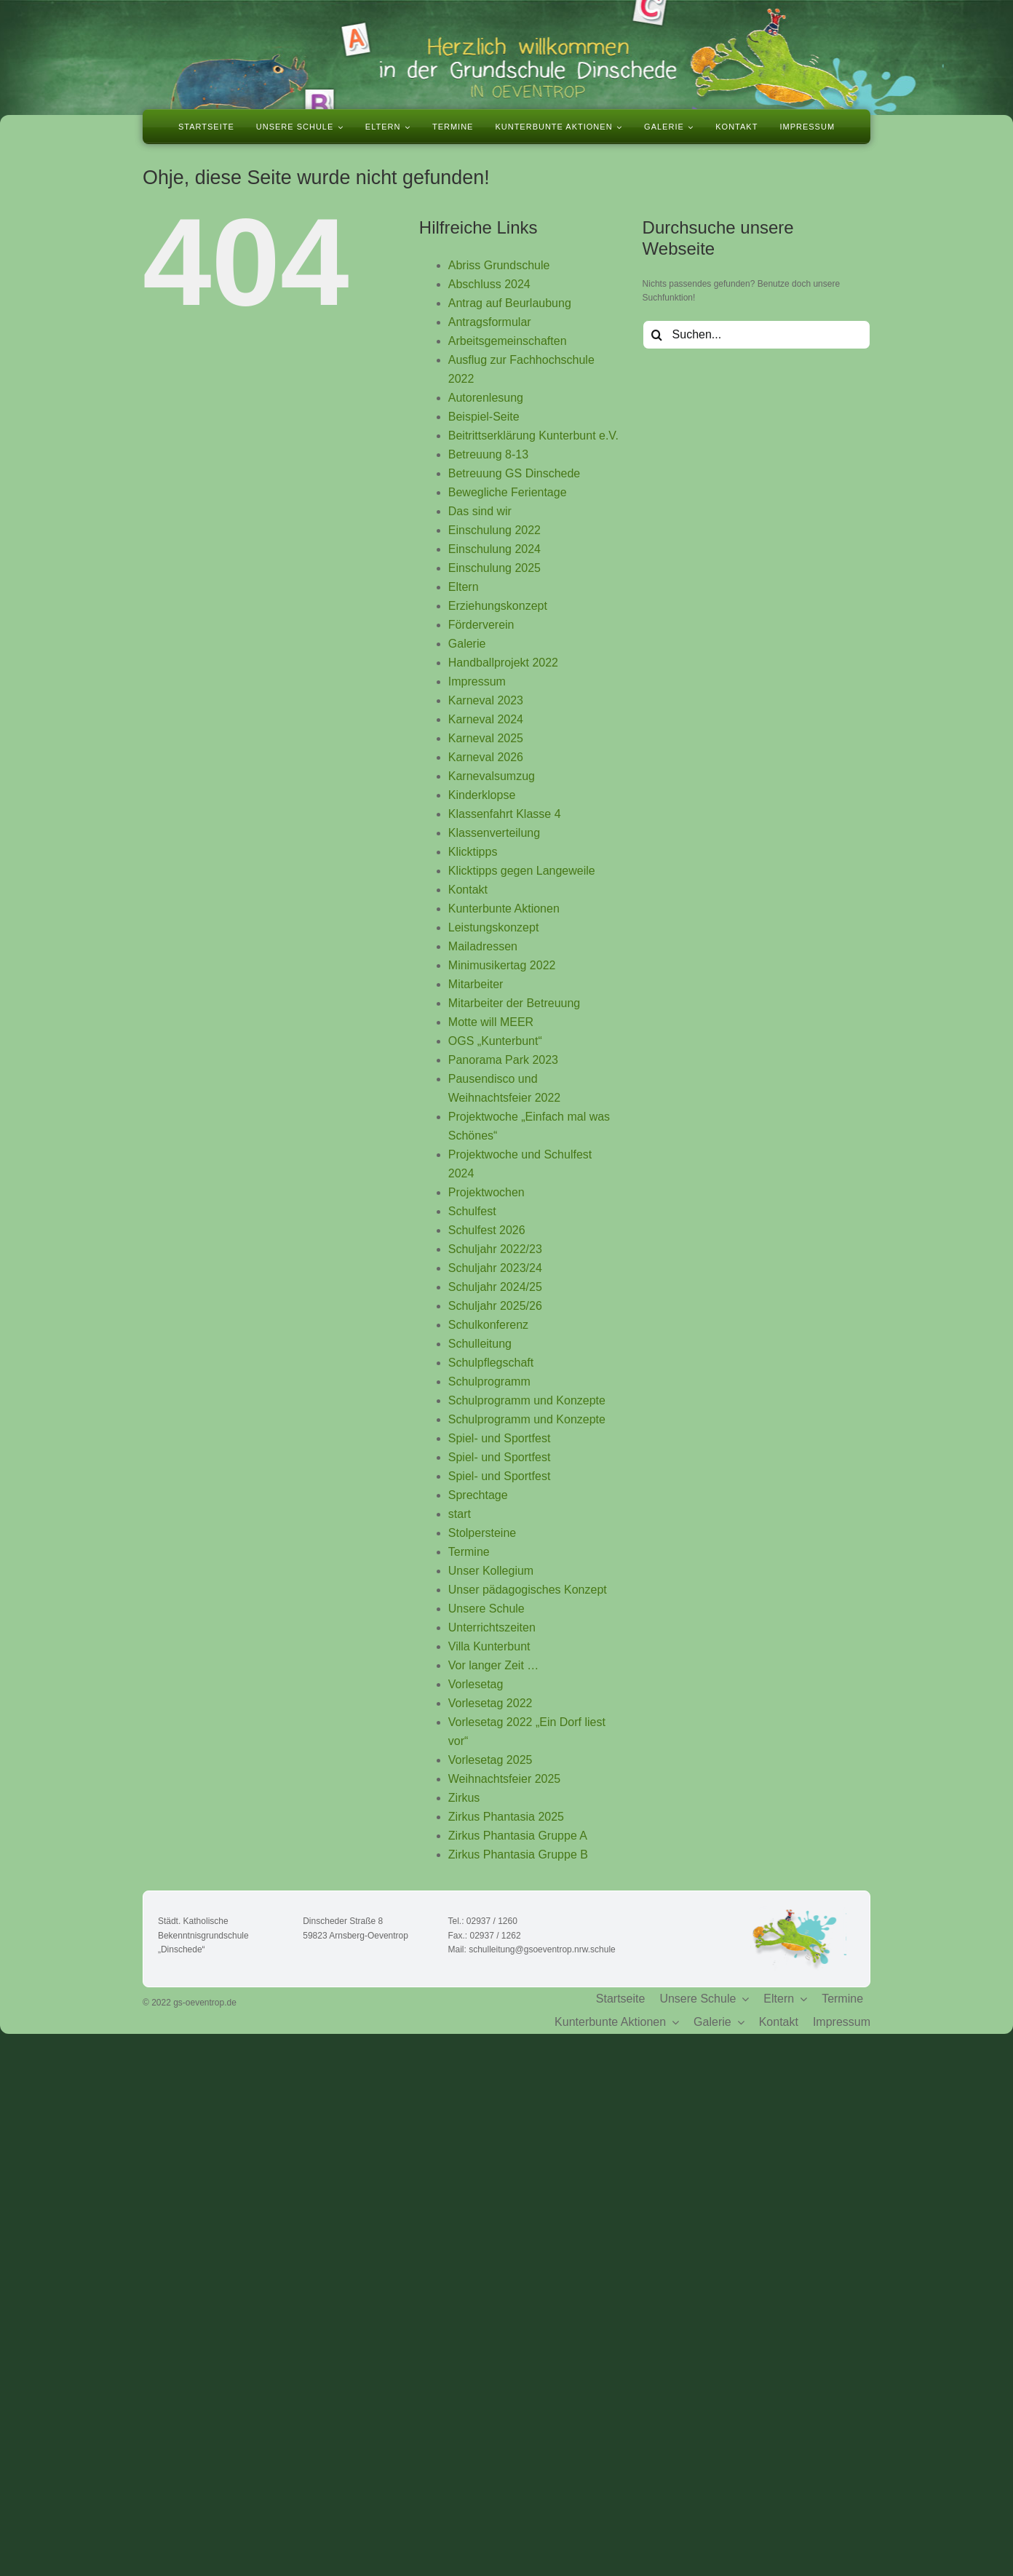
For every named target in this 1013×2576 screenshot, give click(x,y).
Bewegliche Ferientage (507, 492)
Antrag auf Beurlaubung (509, 303)
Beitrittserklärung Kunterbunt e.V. (533, 435)
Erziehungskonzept (497, 606)
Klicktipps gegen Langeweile (521, 870)
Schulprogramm (489, 1381)
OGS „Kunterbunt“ (495, 1041)
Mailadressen (482, 946)
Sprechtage (478, 1495)
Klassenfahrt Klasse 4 (504, 814)
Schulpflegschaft (490, 1362)
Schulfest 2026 (486, 1230)
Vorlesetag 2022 (490, 1703)
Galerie (467, 643)
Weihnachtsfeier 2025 (504, 1779)
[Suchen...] (756, 334)
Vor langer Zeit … (493, 1665)
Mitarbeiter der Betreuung (514, 1003)
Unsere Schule (486, 1608)
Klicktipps (473, 852)
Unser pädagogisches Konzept (527, 1589)
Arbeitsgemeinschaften (507, 341)
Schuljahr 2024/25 (495, 1287)
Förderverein (481, 625)
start (459, 1514)
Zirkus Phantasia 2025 (506, 1816)
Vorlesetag (476, 1684)
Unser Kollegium (490, 1571)
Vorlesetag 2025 (490, 1760)
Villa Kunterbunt (489, 1646)
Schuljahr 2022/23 (495, 1249)
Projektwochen (486, 1192)
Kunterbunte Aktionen (504, 908)
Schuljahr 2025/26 (495, 1306)
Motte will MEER (490, 1022)
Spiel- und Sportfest (499, 1438)
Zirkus (464, 1798)
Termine (469, 1552)
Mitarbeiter (476, 984)
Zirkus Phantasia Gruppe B (518, 1854)
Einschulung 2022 (494, 530)
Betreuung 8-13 (488, 454)
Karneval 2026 (485, 757)
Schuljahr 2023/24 (495, 1268)
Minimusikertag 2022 (502, 965)
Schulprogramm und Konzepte (526, 1400)
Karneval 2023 (485, 700)
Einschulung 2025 (494, 568)
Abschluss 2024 (489, 284)
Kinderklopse (482, 795)
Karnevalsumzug (491, 776)
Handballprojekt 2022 (503, 662)
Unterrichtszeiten (492, 1627)
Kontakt (468, 889)
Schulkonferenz (488, 1325)
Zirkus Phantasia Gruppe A (517, 1835)
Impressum (477, 681)
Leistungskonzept (493, 927)
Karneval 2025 (485, 738)
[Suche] (657, 334)
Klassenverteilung (494, 833)
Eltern (463, 587)
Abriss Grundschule (499, 265)
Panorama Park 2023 (503, 1060)
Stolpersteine (482, 1533)
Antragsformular (489, 322)
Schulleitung (480, 1343)
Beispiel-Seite (484, 416)
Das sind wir (480, 511)
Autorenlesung (485, 397)
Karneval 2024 (485, 719)
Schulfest (472, 1211)
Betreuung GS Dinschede (514, 473)
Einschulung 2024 (494, 549)
